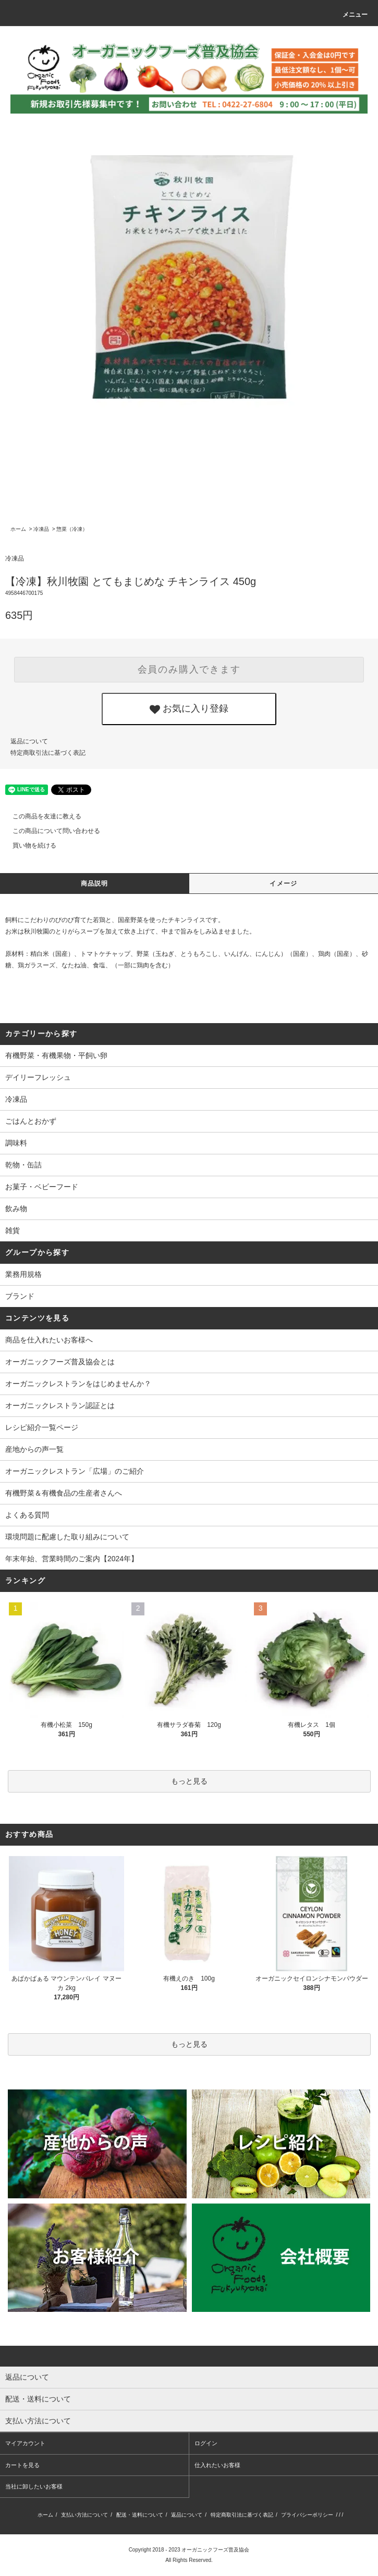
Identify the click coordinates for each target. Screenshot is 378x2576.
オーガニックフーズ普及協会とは (60, 1362)
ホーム (18, 529)
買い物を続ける (28, 845)
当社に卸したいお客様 (34, 2486)
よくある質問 (27, 1515)
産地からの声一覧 (34, 1449)
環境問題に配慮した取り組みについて (67, 1537)
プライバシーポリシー (307, 2515)
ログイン (205, 2443)
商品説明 (94, 883)
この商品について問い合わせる (50, 831)
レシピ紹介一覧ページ (41, 1427)
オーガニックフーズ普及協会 (215, 2550)
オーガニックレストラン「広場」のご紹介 (74, 1471)
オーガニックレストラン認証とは (60, 1405)
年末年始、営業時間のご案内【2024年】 (71, 1558)
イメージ (283, 883)
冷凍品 (41, 529)
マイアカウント (25, 2443)
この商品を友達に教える (40, 816)
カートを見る (22, 2465)
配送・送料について (139, 2515)
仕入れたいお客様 (217, 2465)
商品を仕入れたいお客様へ (49, 1340)
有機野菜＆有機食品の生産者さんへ (63, 1493)
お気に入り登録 (189, 709)
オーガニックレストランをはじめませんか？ (78, 1383)
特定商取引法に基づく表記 (48, 752)
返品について (29, 741)
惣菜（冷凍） (72, 529)
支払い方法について (84, 2515)
